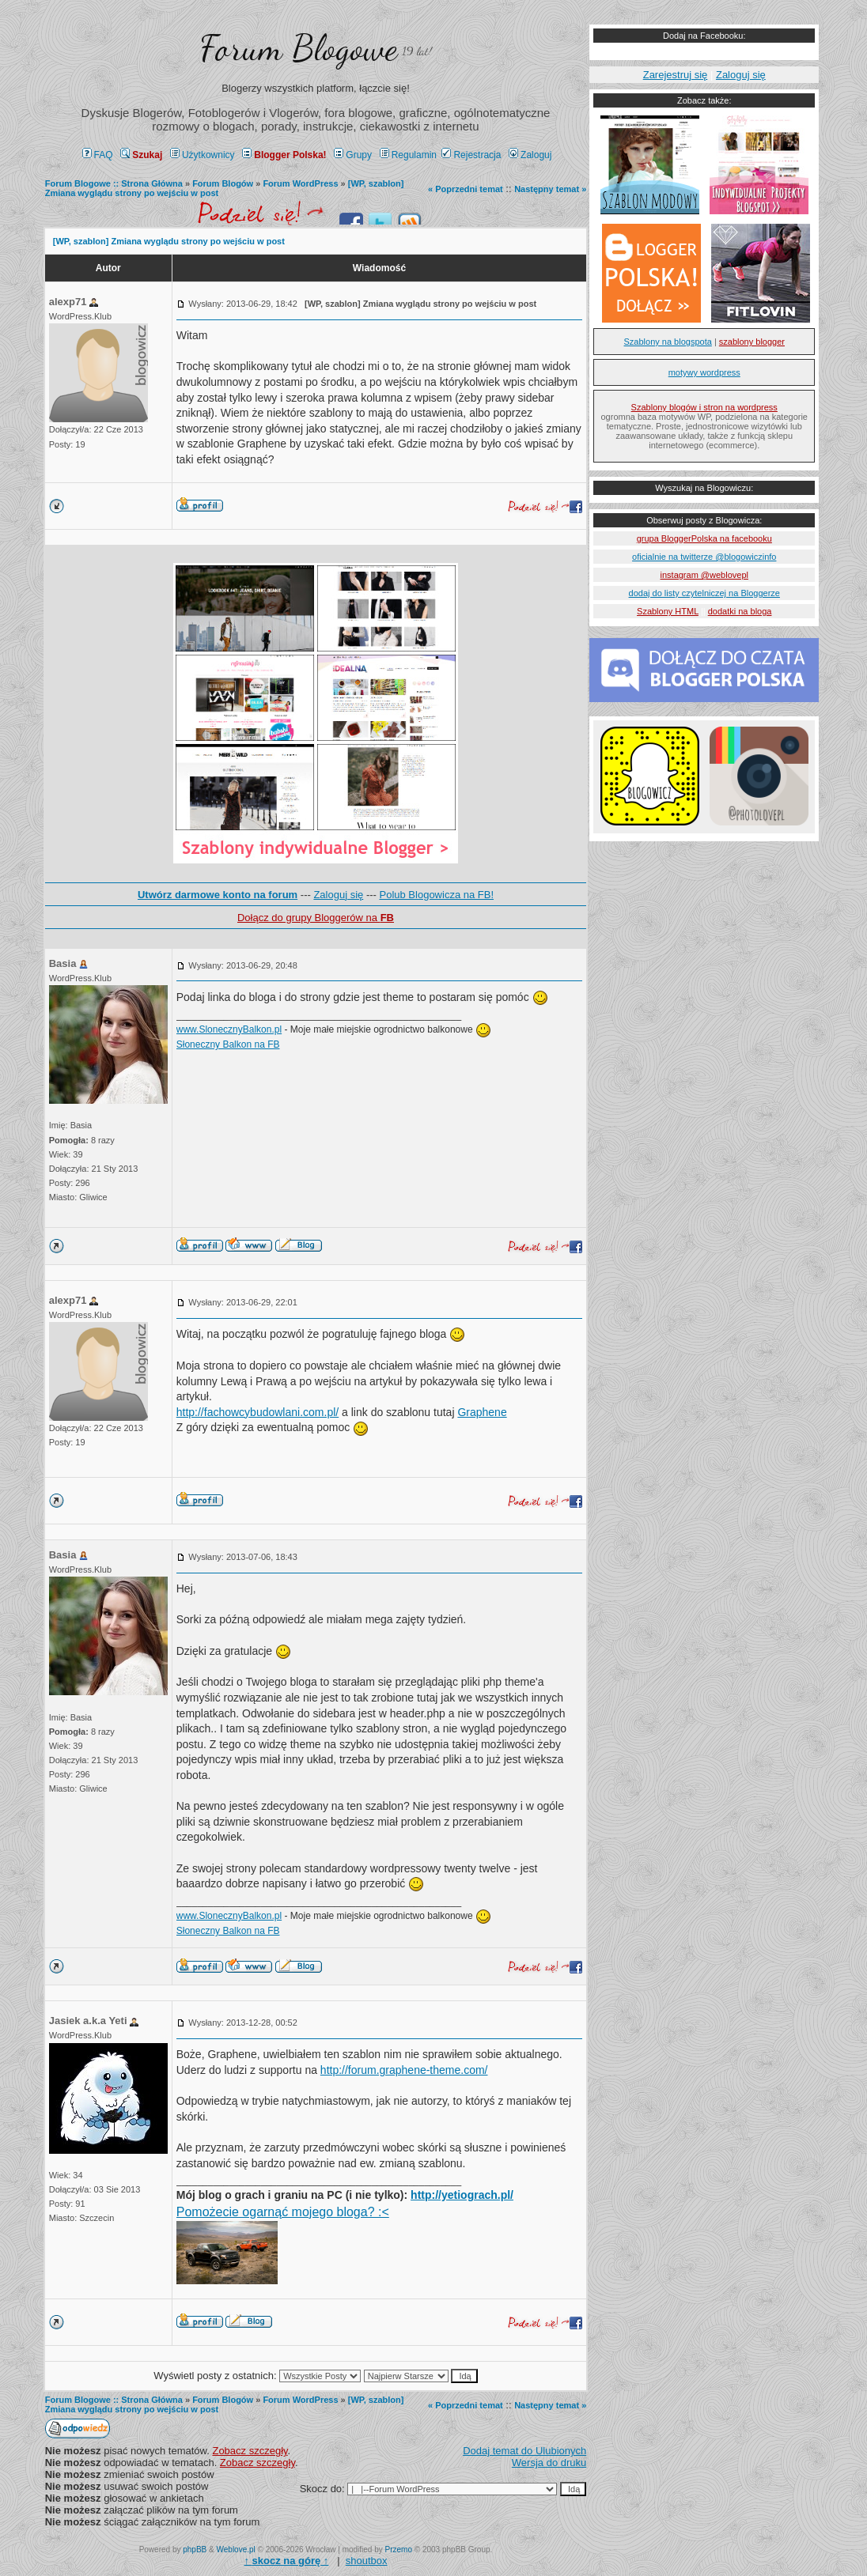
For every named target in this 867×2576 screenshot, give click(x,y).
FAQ (97, 155)
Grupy (353, 155)
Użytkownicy (202, 155)
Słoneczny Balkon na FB (228, 1044)
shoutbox (367, 2561)
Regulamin (408, 155)
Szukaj (141, 155)
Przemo (398, 2549)
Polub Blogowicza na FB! (437, 895)
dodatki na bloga (740, 611)
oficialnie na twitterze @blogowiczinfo (704, 556)
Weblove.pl (236, 2549)
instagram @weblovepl (704, 575)
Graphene (481, 1412)
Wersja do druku (549, 2462)
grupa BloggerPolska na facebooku (704, 538)
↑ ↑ (286, 2561)
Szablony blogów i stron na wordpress (704, 407)
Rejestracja (471, 155)
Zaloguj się (338, 895)
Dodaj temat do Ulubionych (524, 2451)
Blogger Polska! (284, 155)
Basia (63, 963)
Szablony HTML (668, 611)
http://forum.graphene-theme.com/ (404, 2070)
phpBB (194, 2549)
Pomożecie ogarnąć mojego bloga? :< (282, 2212)
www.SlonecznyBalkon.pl (229, 1029)
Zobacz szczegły (249, 2451)
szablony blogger (752, 341)
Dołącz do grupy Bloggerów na (315, 918)
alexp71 (68, 302)
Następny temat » (550, 189)
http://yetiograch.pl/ (462, 2195)
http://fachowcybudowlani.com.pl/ (257, 1412)
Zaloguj (530, 155)
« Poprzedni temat (465, 189)
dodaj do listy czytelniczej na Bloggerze (704, 593)
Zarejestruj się (675, 75)
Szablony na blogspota (668, 341)
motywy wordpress (704, 372)
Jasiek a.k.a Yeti (88, 2020)
